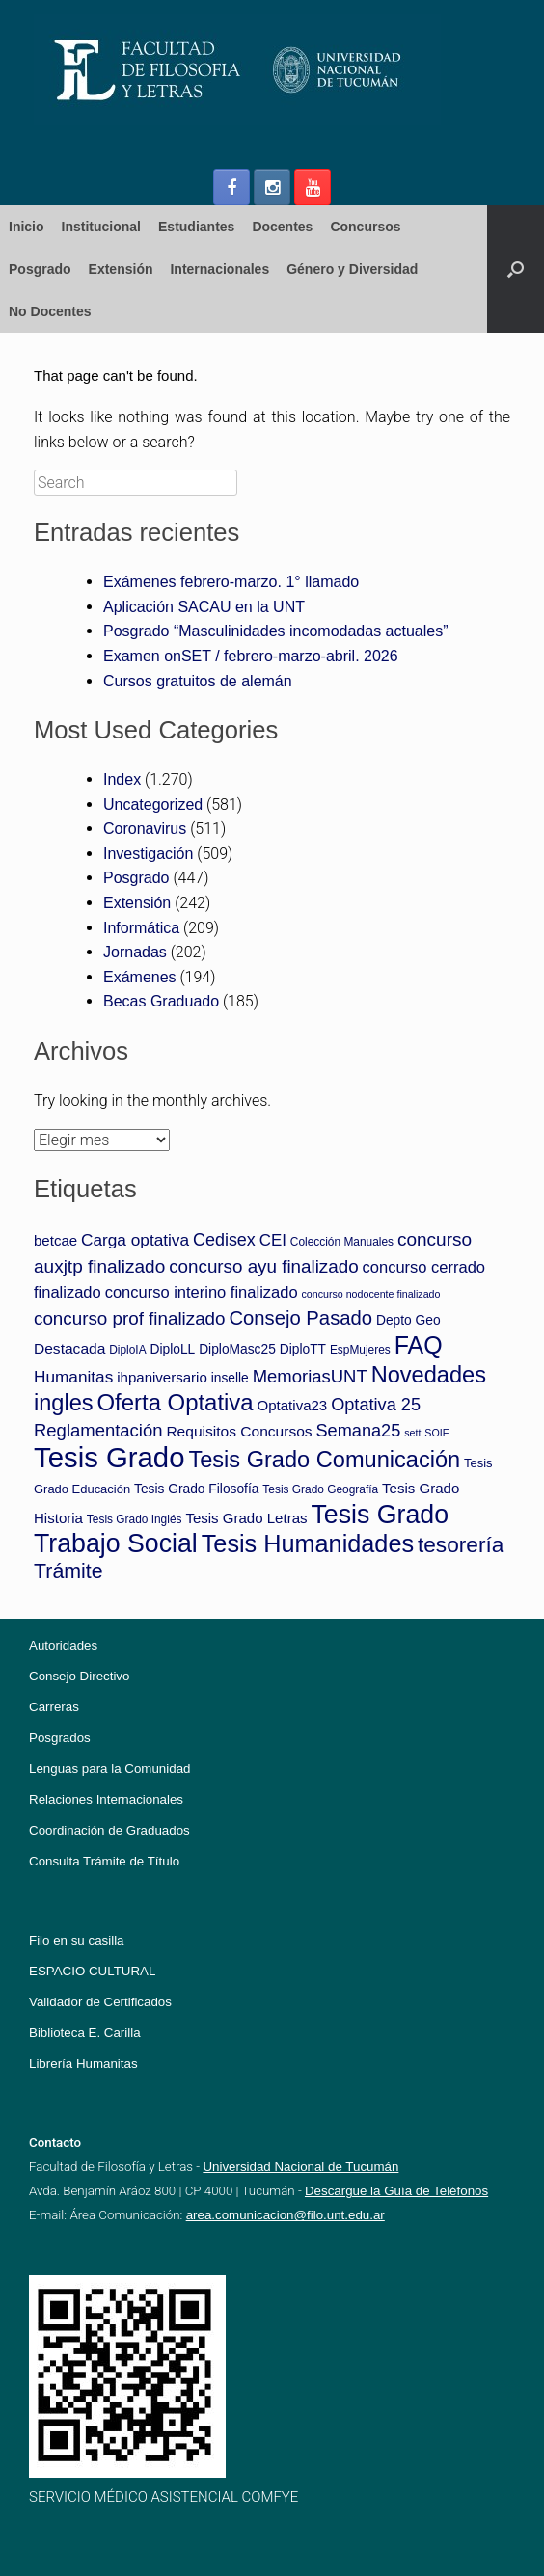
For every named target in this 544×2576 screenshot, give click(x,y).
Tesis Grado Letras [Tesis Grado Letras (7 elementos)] (246, 1518)
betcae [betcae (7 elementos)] (55, 1240)
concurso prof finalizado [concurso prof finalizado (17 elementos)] (130, 1318)
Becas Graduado (161, 1001)
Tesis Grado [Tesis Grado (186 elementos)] (109, 1457)
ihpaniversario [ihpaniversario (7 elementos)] (162, 1377)
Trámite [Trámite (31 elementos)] (68, 1571)
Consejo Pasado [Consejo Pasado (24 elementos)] (300, 1317)
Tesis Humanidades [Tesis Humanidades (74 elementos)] (308, 1543)
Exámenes (140, 977)
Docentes (282, 226)
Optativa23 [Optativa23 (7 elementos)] (293, 1405)
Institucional (101, 226)
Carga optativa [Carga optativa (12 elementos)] (135, 1239)
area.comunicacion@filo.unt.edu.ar (285, 2215)
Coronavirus (144, 828)
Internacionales (219, 269)
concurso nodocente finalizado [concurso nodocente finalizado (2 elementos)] (370, 1294)
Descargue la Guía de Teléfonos (396, 2191)
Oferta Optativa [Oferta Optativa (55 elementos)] (175, 1402)
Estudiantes (196, 226)
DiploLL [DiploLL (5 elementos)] (173, 1349)
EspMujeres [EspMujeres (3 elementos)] (360, 1349)
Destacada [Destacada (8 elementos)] (69, 1348)
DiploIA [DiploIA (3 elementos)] (127, 1349)
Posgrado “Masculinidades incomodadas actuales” (276, 631)
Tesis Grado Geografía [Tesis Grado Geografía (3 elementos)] (320, 1489)
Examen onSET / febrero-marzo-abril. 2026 (250, 656)
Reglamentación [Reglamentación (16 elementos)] (98, 1430)
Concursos (365, 226)
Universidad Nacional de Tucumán (300, 2167)
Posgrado (40, 269)
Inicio (26, 226)
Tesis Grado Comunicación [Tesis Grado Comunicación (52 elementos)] (324, 1459)
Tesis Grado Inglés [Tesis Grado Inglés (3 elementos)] (134, 1519)
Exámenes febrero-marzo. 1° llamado (231, 582)
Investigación (148, 853)
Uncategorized (153, 804)
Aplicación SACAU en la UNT (204, 607)
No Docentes (50, 311)
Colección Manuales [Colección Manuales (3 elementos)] (342, 1241)
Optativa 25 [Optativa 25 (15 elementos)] (376, 1404)
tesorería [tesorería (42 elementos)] (460, 1544)
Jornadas (135, 952)
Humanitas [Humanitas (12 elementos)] (73, 1376)
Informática (141, 928)
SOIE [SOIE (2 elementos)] (436, 1432)
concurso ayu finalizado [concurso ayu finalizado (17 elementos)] (263, 1266)
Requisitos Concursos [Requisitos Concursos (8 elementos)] (239, 1431)
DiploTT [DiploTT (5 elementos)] (303, 1349)
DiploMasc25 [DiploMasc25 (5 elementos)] (237, 1349)
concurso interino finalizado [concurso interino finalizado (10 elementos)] (201, 1292)
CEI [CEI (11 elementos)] (272, 1240)
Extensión (121, 269)
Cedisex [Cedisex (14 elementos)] (224, 1239)
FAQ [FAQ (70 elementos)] (418, 1344)
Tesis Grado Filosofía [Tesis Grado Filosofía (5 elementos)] (196, 1489)
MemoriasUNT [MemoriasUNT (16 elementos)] (310, 1376)
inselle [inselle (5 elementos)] (230, 1378)
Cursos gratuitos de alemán (197, 681)
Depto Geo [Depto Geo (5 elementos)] (408, 1320)
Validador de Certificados (100, 2002)
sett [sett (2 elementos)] (412, 1432)
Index (122, 779)
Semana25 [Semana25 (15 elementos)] (358, 1430)
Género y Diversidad (352, 269)
